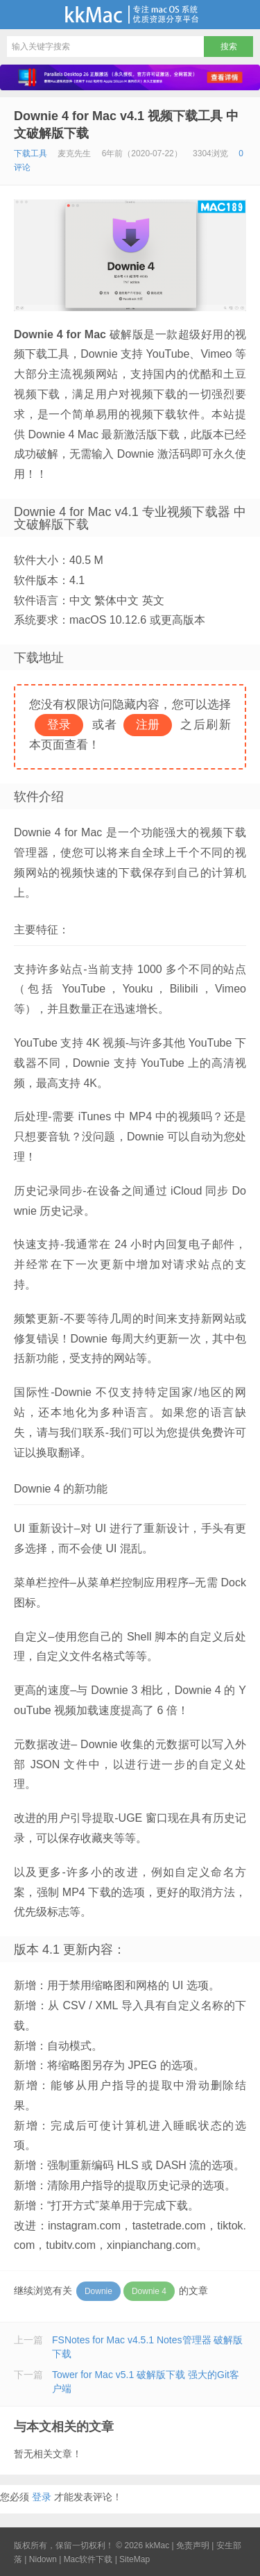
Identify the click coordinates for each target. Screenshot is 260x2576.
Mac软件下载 (88, 2559)
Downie (98, 2291)
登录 (41, 2496)
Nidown (43, 2559)
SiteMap (134, 2559)
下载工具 (30, 153)
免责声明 (192, 2545)
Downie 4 (149, 2291)
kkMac (130, 14)
